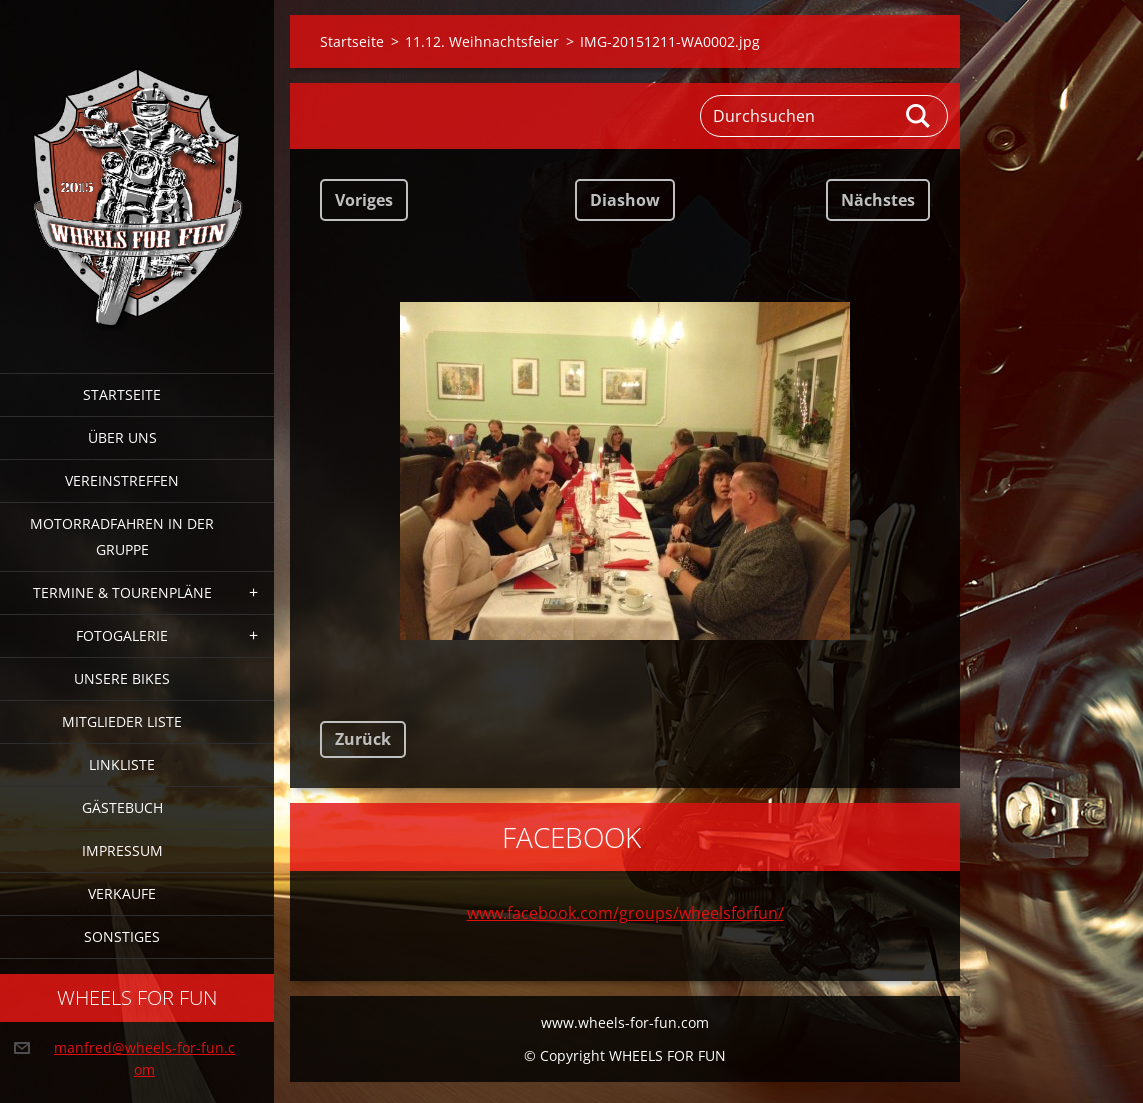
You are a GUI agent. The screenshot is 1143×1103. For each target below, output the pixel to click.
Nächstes (878, 200)
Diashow (625, 200)
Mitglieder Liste (122, 721)
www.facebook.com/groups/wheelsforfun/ (625, 913)
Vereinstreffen (122, 480)
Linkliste (122, 764)
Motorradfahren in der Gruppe (122, 536)
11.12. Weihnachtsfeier (482, 41)
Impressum (122, 850)
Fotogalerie (122, 635)
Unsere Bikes (122, 678)
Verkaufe (122, 893)
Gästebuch (122, 807)
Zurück (363, 739)
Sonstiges (122, 936)
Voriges (364, 200)
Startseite (122, 394)
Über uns (122, 437)
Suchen (919, 116)
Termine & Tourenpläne (122, 592)
